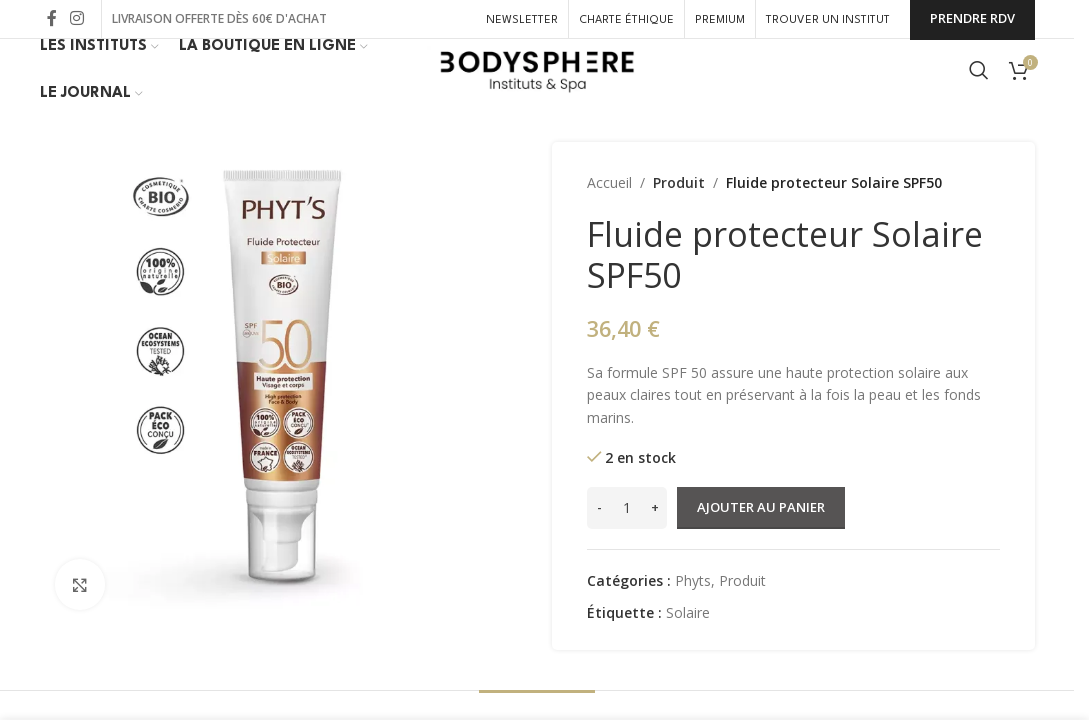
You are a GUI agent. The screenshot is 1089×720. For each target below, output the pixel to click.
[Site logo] (537, 85)
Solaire (688, 642)
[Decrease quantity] (599, 538)
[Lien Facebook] (52, 20)
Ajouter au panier (761, 537)
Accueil (609, 212)
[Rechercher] (979, 87)
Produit (676, 212)
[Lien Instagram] (77, 20)
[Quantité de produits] (627, 538)
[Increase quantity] (654, 538)
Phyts (693, 610)
